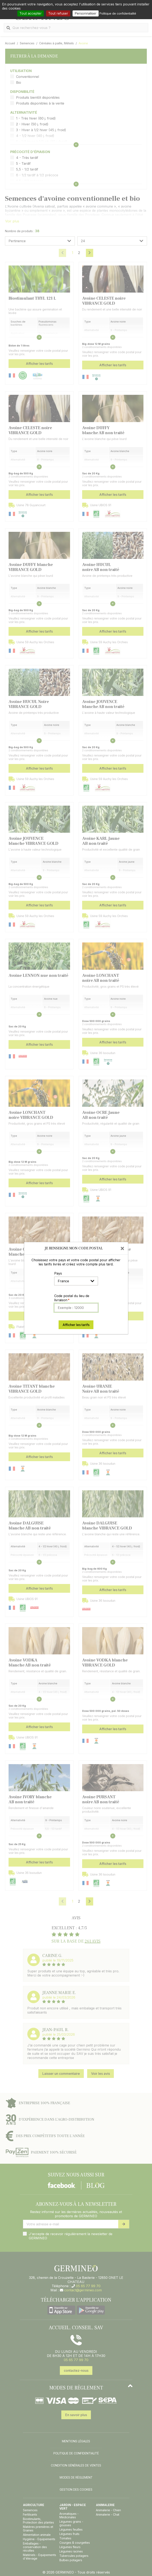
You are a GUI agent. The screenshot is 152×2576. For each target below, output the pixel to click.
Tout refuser (58, 13)
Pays (58, 1273)
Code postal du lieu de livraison (71, 1298)
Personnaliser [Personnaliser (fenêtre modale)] (86, 13)
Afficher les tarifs (76, 1325)
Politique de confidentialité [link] (117, 13)
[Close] (122, 1248)
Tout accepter (30, 13)
